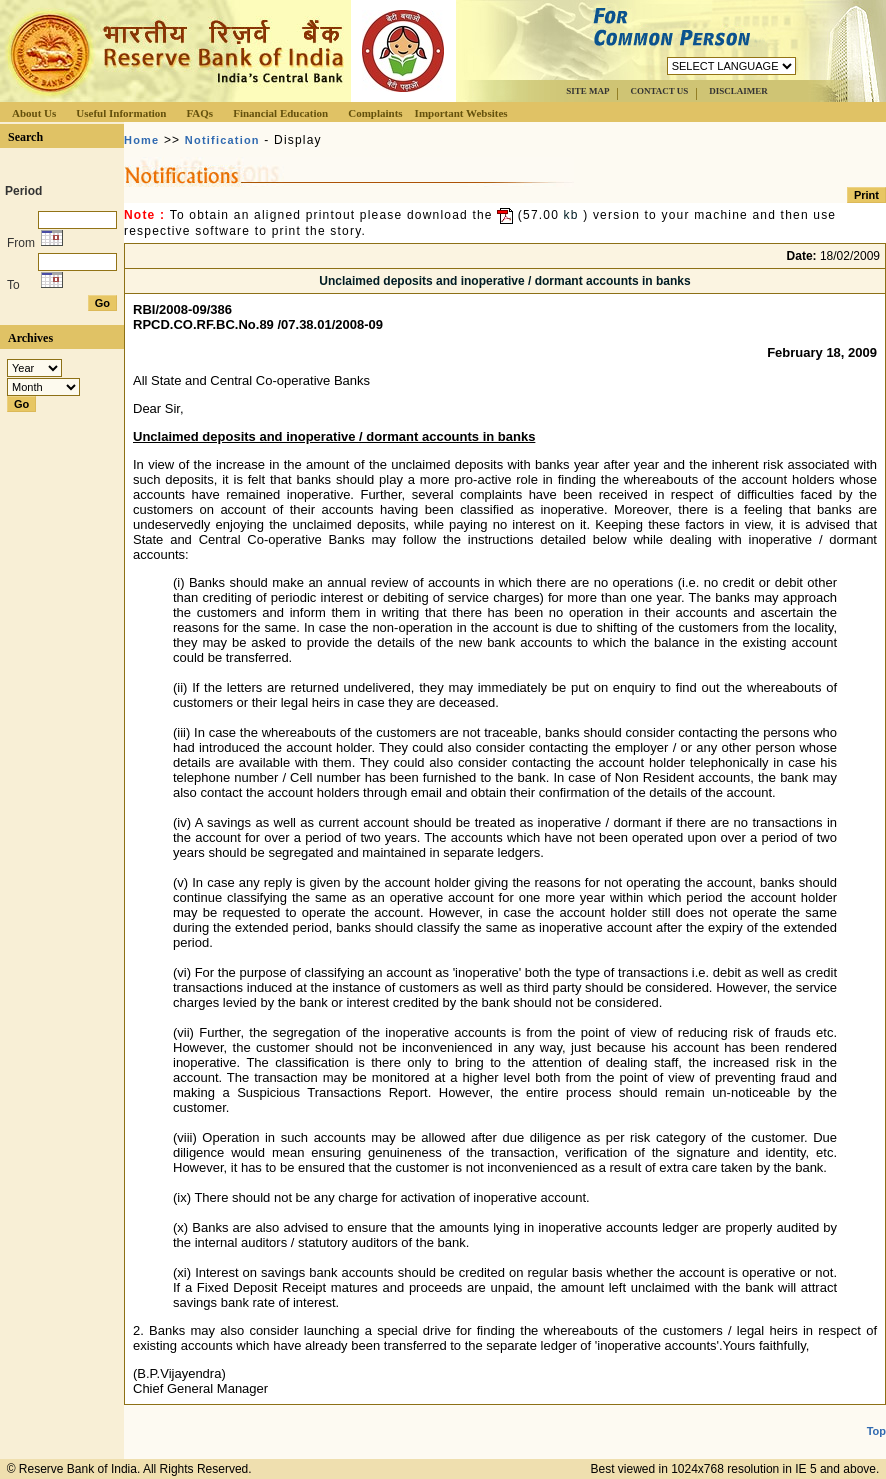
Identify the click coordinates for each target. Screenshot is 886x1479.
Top (876, 1431)
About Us (34, 113)
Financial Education (280, 113)
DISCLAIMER (738, 91)
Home (141, 140)
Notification (222, 140)
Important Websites (461, 113)
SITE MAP (587, 91)
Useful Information (121, 113)
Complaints (375, 113)
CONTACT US (659, 91)
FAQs (199, 113)
